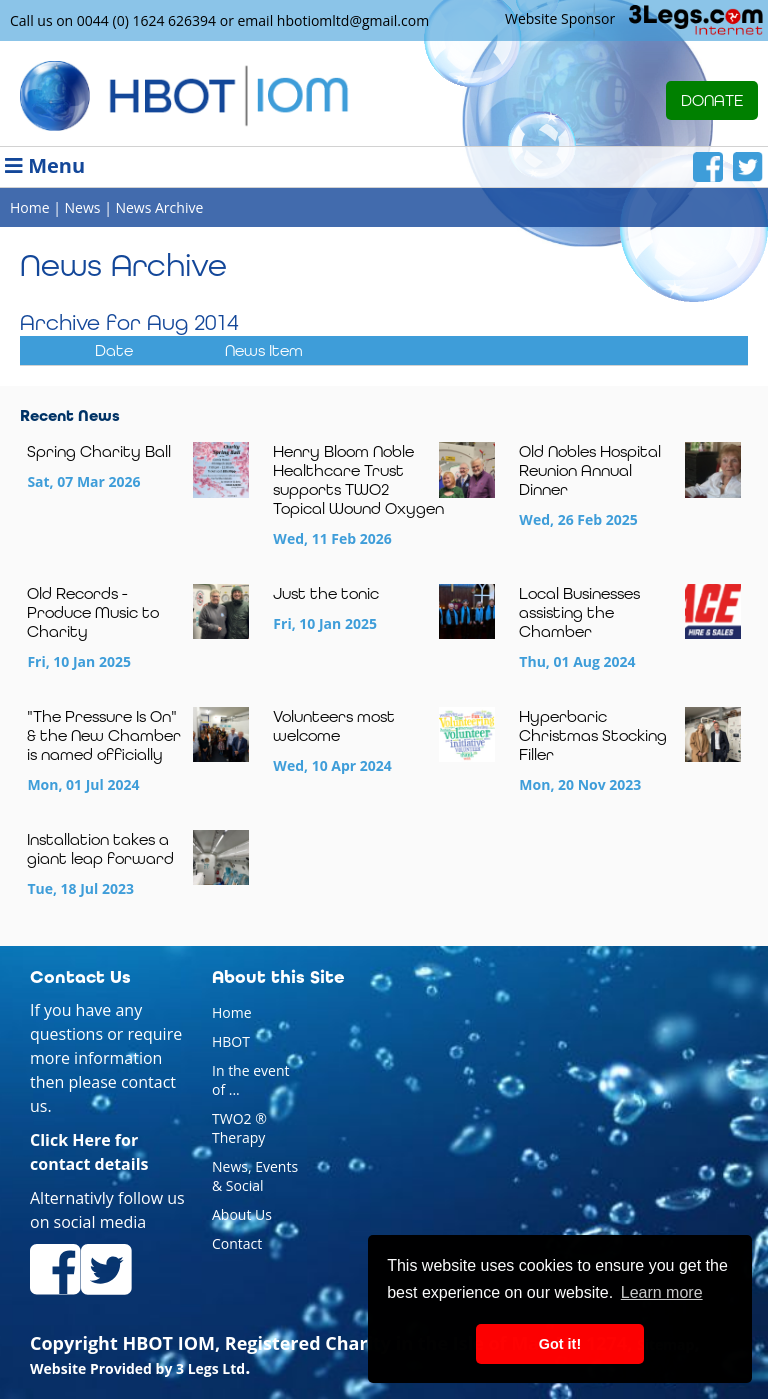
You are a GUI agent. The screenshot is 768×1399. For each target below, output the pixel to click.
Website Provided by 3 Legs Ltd (137, 1368)
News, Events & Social (255, 1176)
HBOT (231, 1041)
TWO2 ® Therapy (239, 1128)
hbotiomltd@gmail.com (353, 20)
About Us (242, 1214)
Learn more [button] (662, 1292)
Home (232, 1012)
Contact (237, 1243)
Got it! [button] (560, 1344)
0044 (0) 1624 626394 (146, 20)
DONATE (712, 100)
